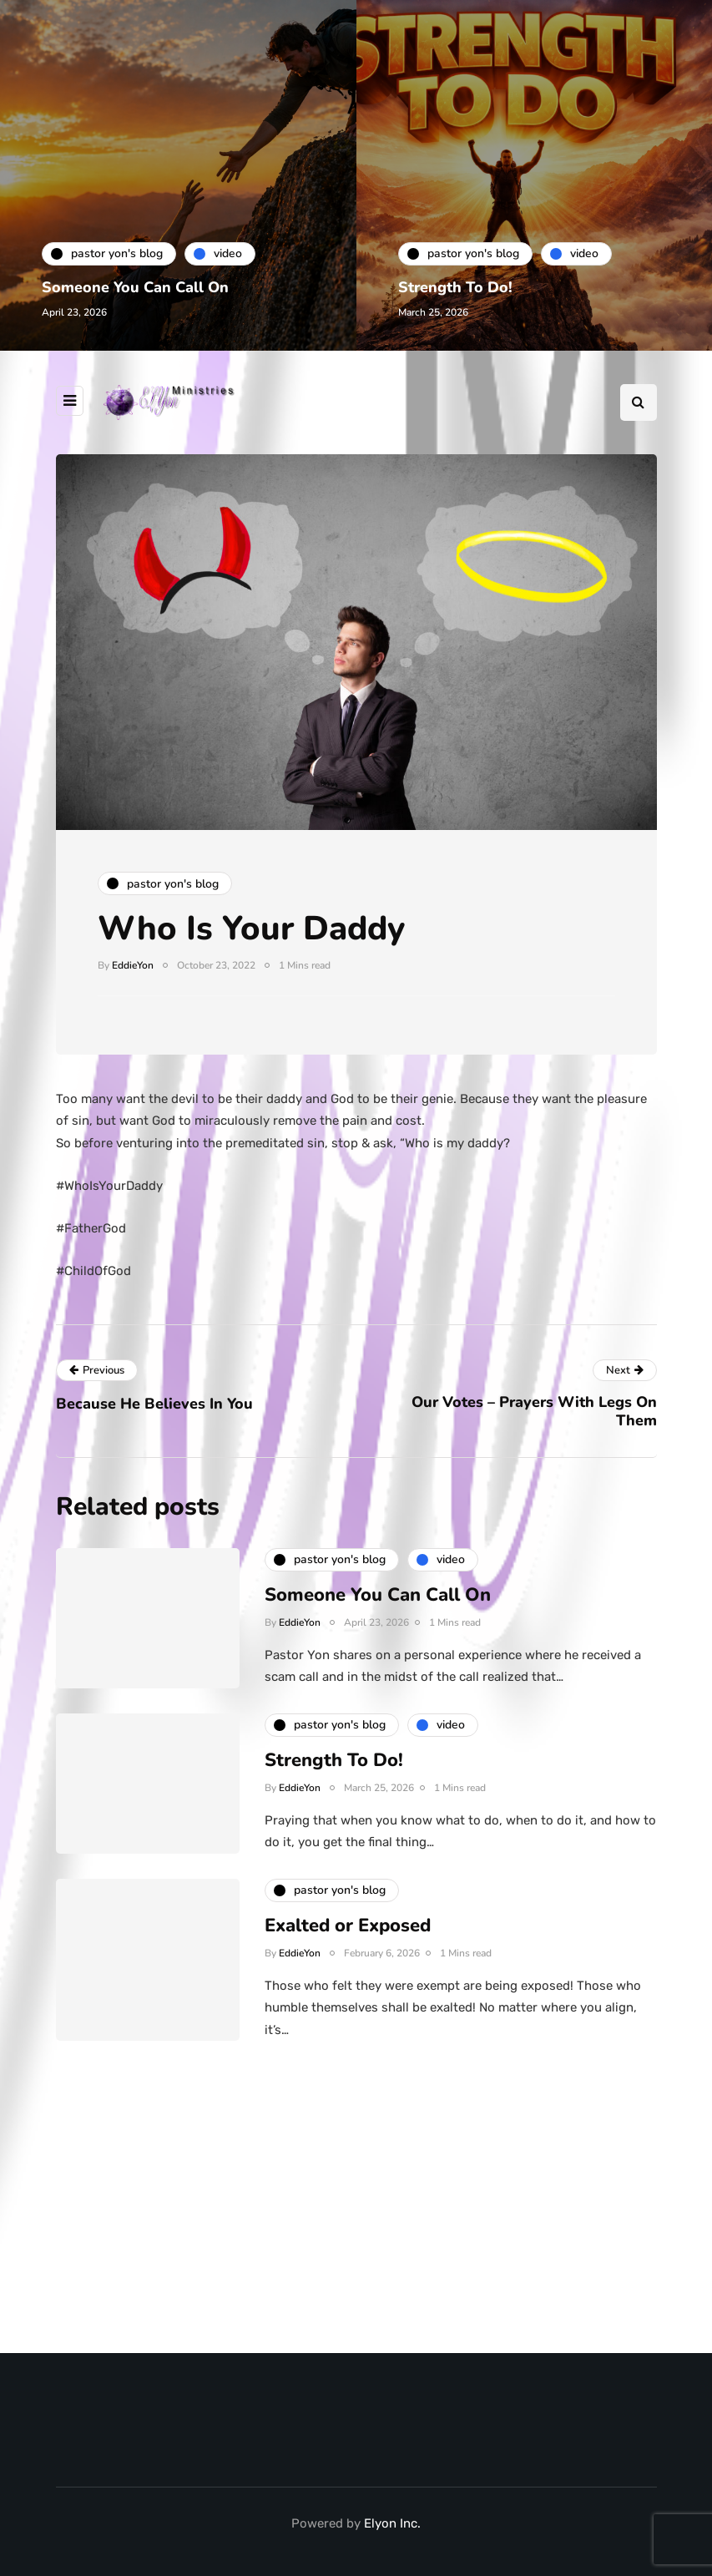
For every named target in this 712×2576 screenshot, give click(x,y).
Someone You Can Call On (135, 287)
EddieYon (133, 965)
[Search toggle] (638, 402)
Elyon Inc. (392, 2523)
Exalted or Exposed (348, 1929)
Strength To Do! (455, 287)
